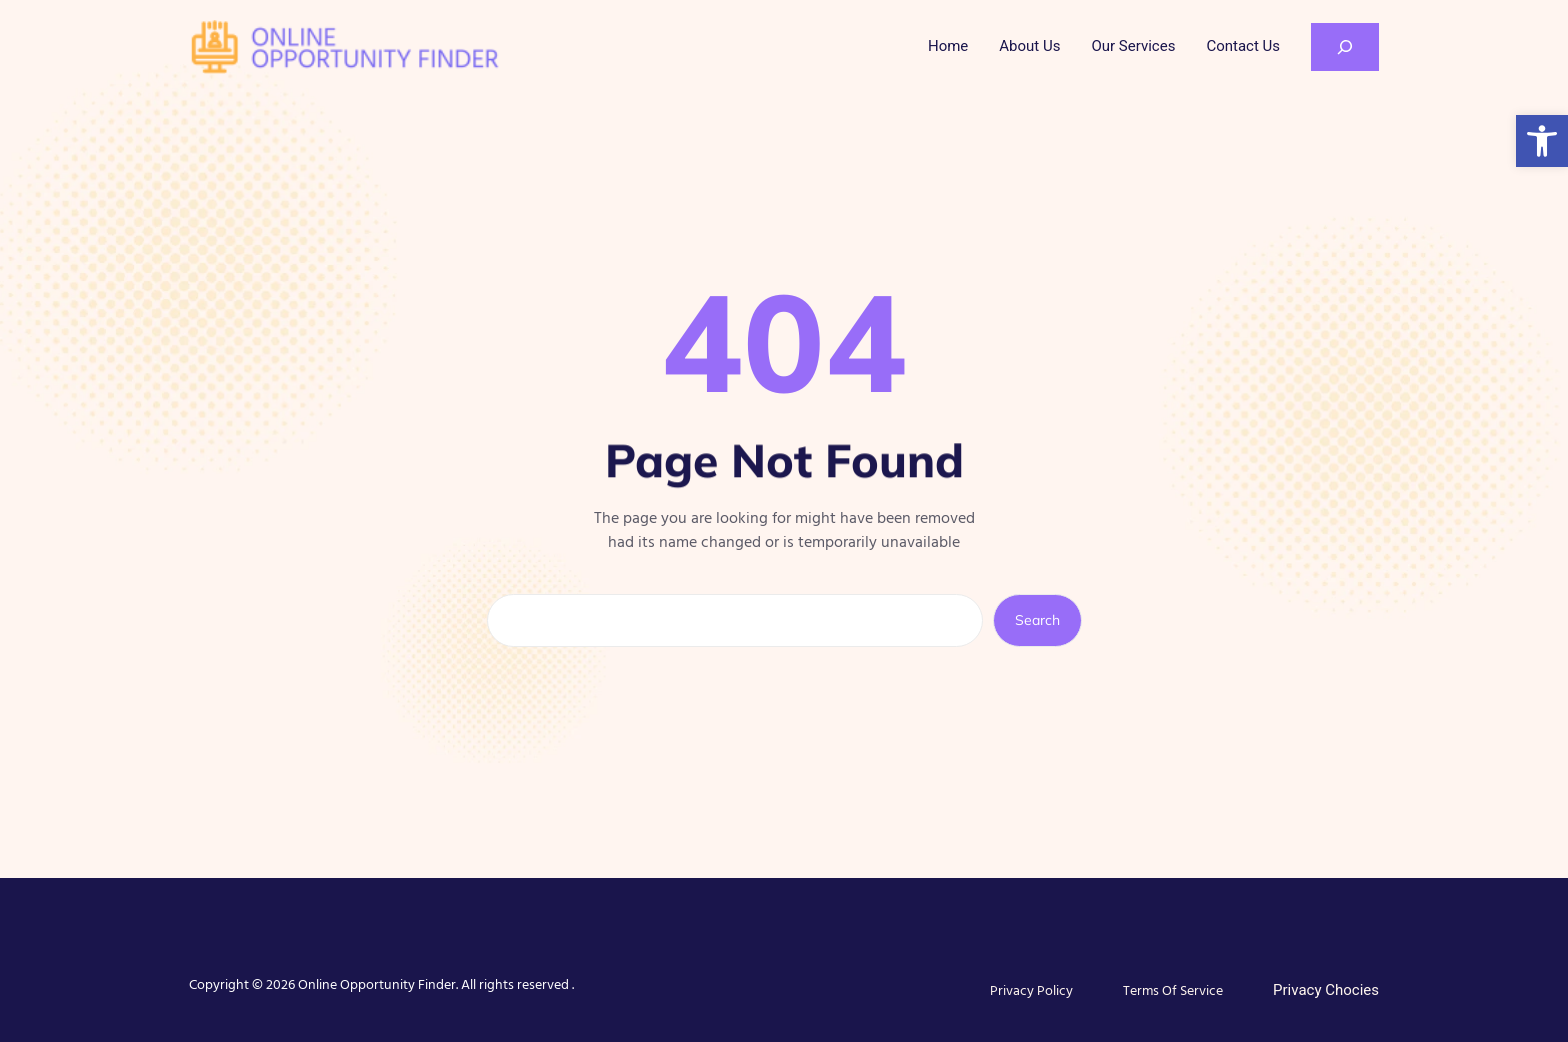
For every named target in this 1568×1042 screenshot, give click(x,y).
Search (1037, 620)
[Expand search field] (1345, 47)
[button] (1542, 141)
